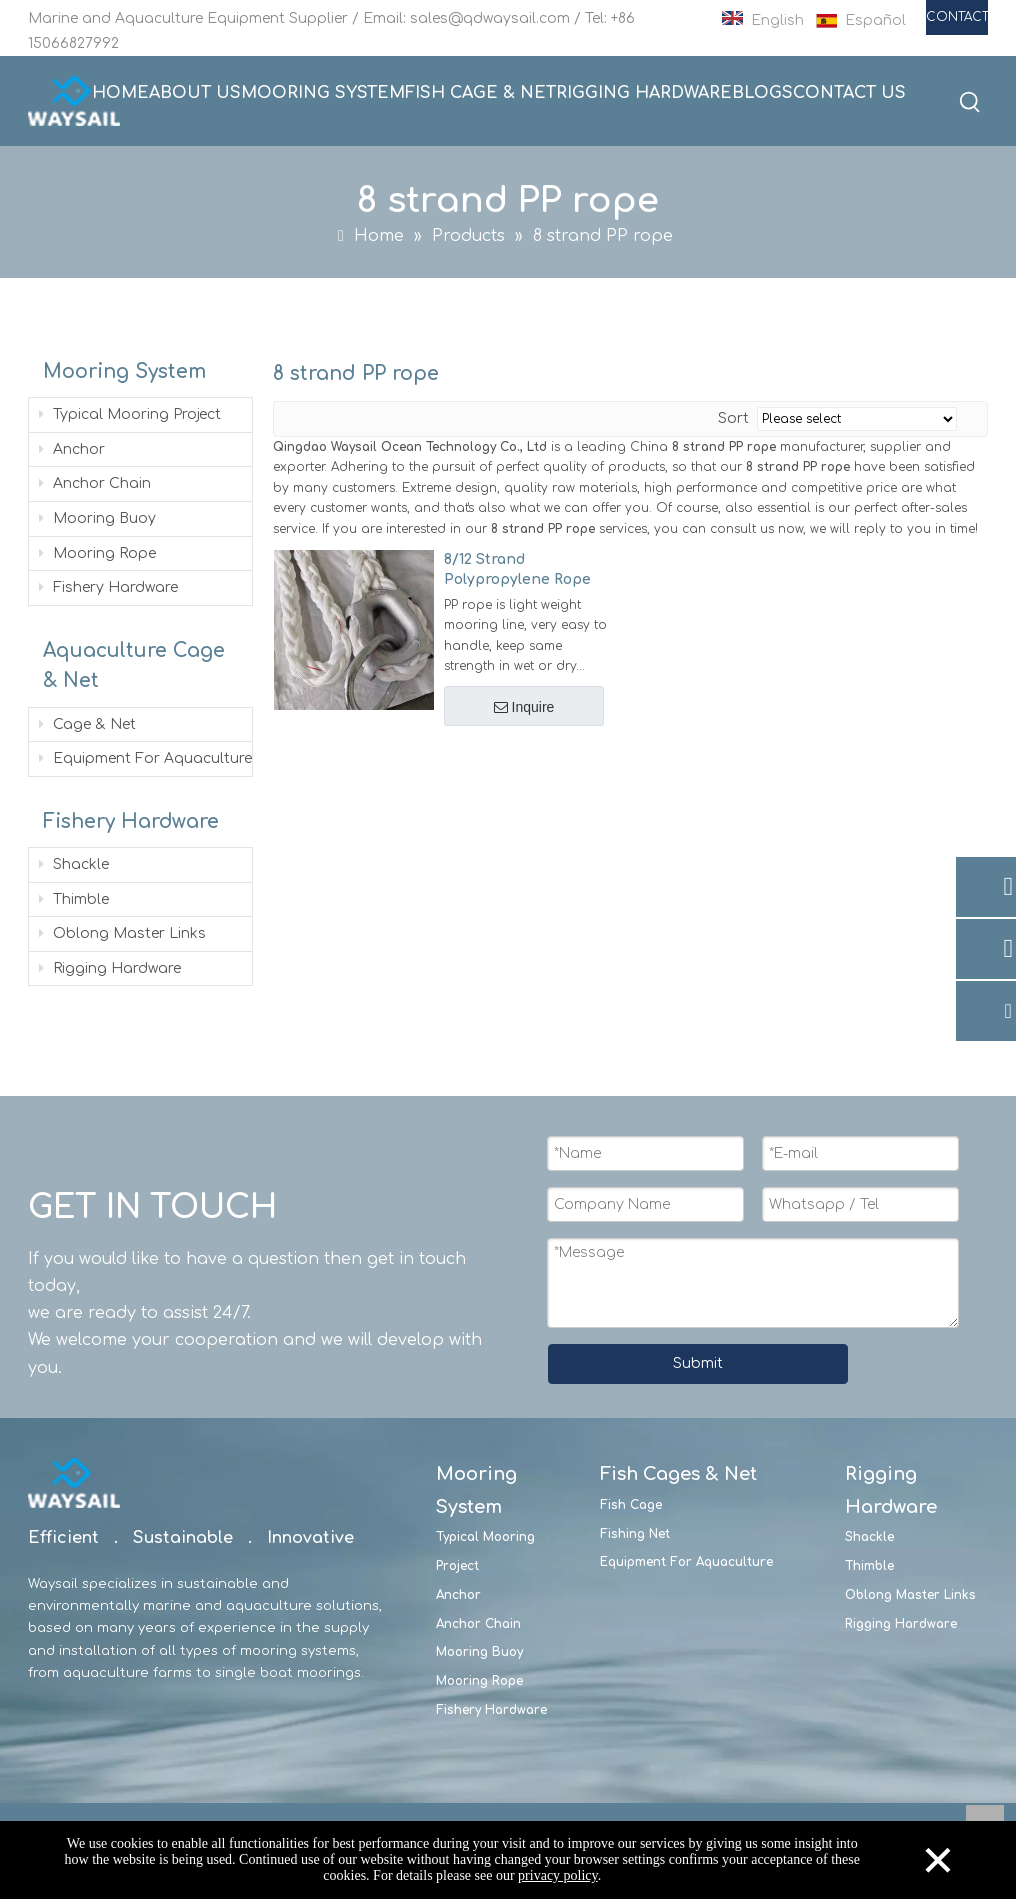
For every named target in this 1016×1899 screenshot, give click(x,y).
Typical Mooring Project (128, 414)
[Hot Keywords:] (971, 103)
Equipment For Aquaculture (143, 758)
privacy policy (558, 1875)
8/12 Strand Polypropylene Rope (517, 569)
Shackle (72, 864)
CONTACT (957, 17)
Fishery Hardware (106, 587)
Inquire (526, 707)
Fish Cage (631, 1505)
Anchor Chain (93, 483)
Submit (698, 1363)
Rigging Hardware (108, 968)
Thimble (72, 899)
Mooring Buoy (95, 518)
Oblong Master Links (120, 933)
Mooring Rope (95, 553)
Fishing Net (635, 1534)
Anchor (70, 449)
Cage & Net (85, 724)
